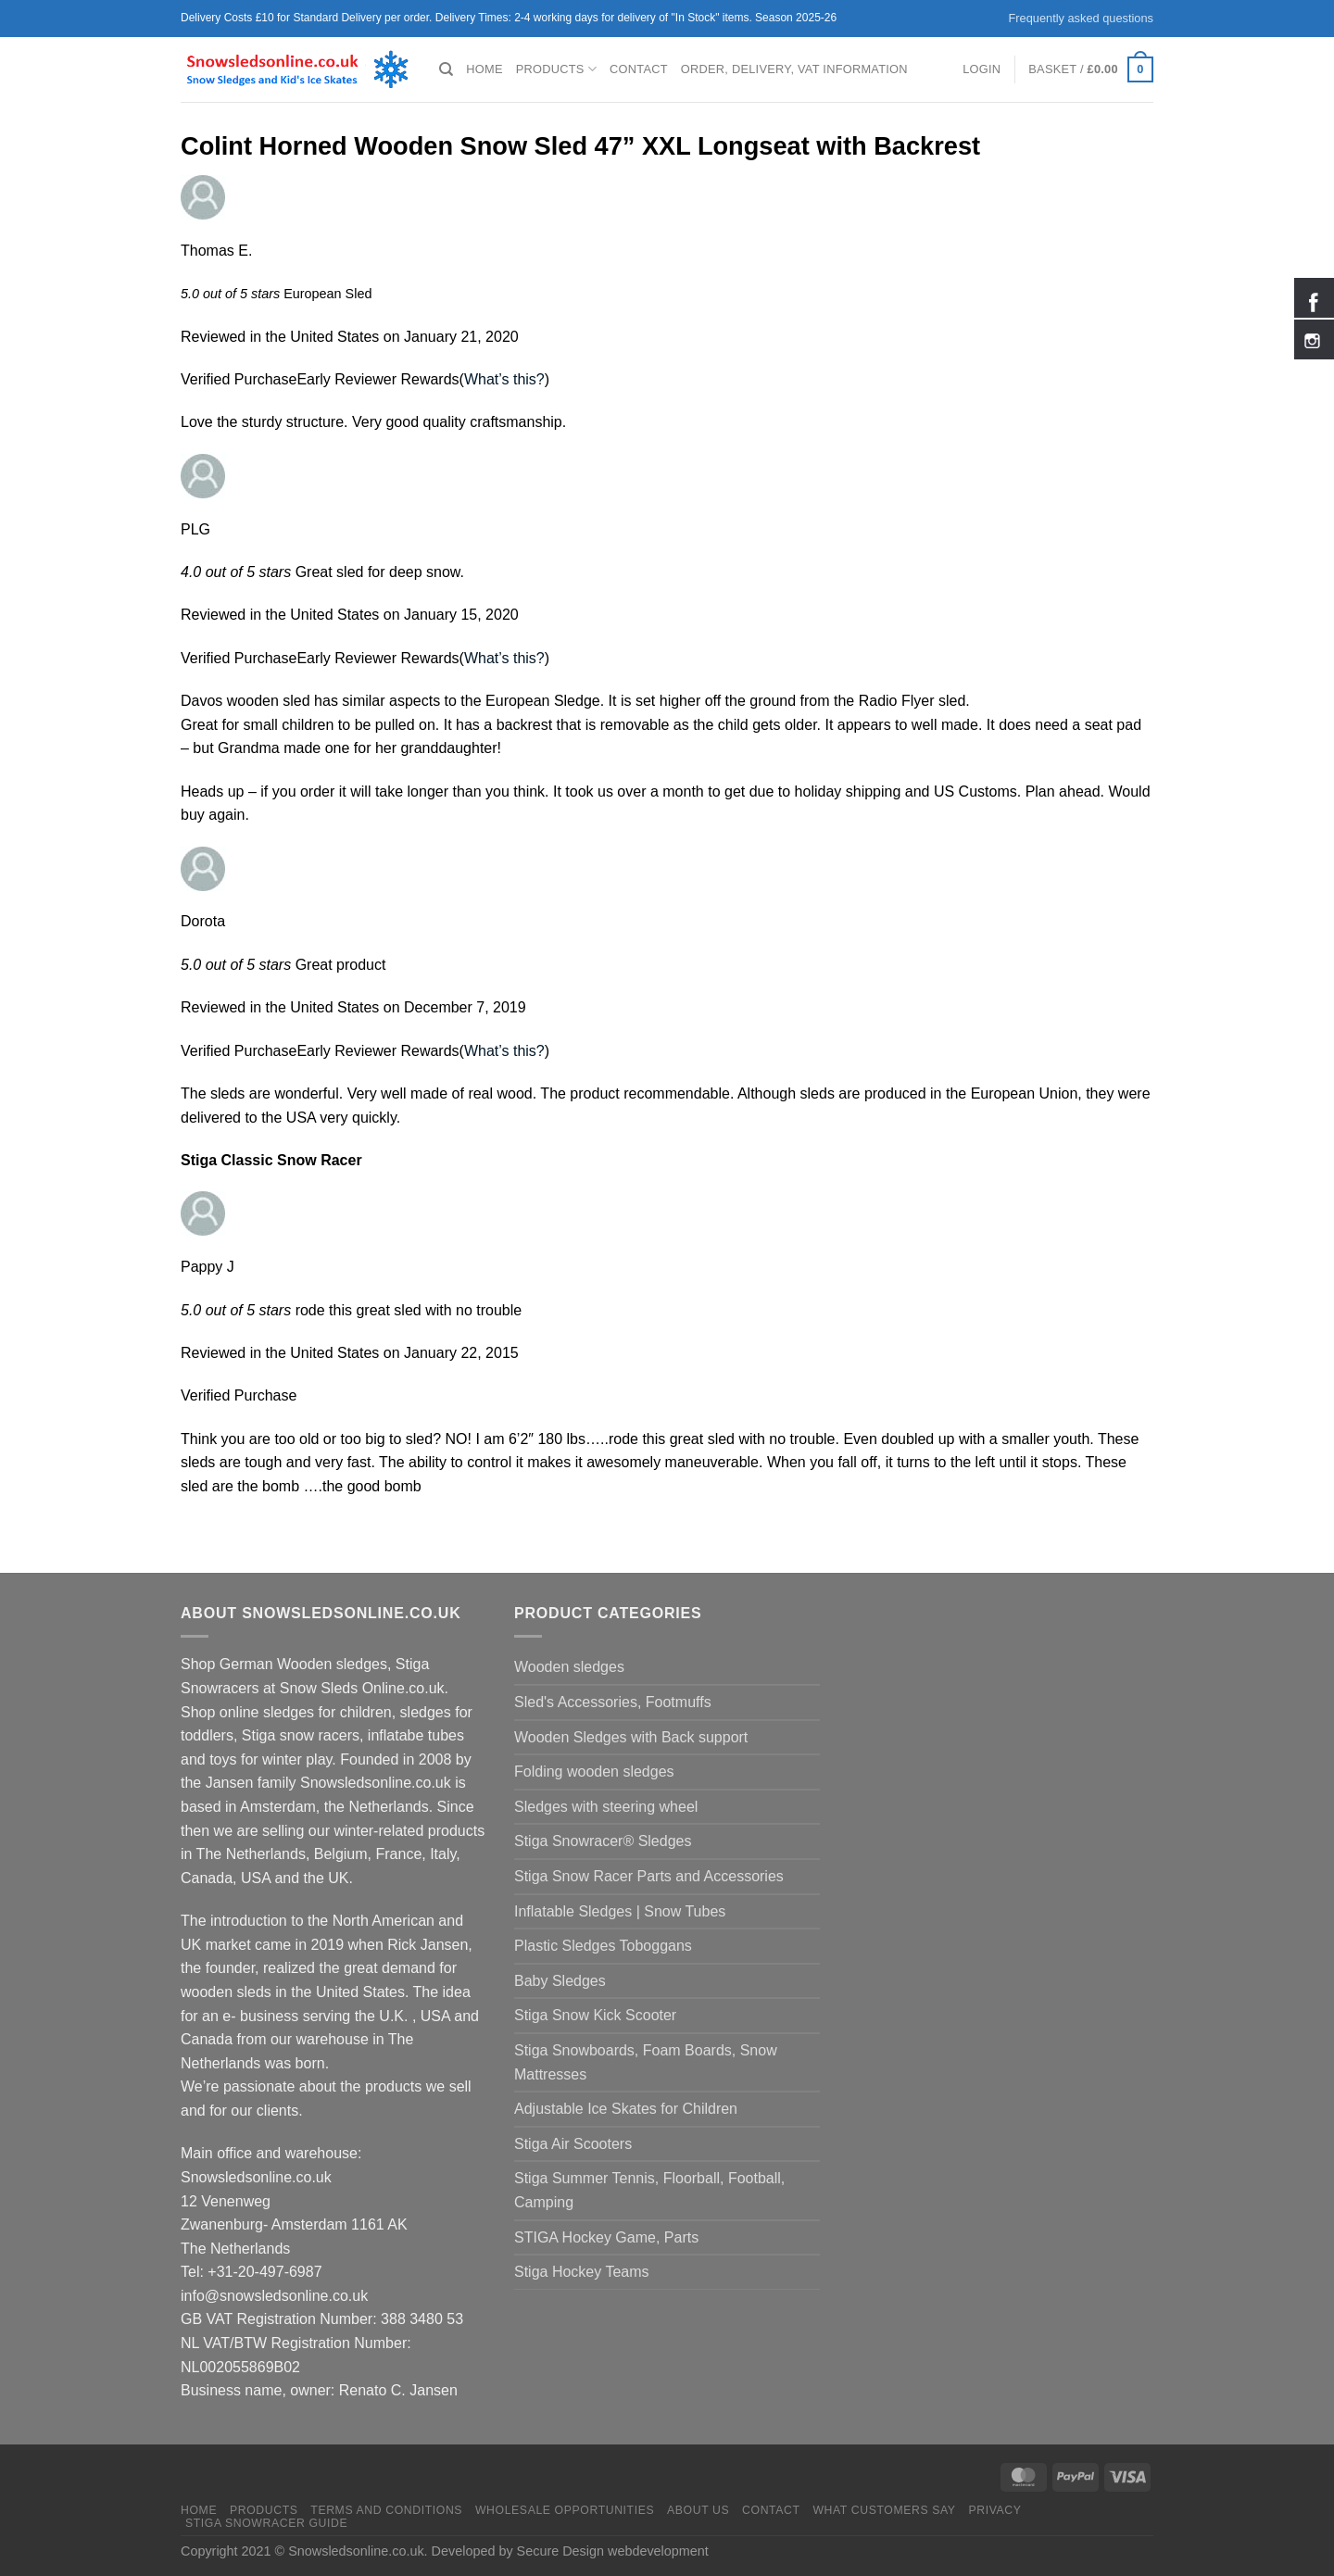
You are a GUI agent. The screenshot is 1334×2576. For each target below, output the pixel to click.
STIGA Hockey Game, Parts (606, 2237)
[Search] (446, 69)
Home (484, 69)
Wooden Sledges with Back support (631, 1737)
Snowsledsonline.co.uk (355, 2551)
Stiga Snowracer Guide (266, 2523)
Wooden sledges (569, 1667)
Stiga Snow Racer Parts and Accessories (649, 1876)
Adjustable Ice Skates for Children (625, 2109)
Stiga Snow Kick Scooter (595, 2015)
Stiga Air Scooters (573, 2144)
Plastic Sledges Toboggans (603, 1946)
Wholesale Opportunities (564, 2510)
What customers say (883, 2510)
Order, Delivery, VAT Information (794, 69)
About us (698, 2510)
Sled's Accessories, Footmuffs (612, 1702)
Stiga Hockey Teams (581, 2272)
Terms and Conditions (386, 2510)
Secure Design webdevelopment (613, 2551)
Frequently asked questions (1080, 18)
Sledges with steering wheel (606, 1807)
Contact (639, 69)
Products (556, 69)
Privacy (994, 2510)
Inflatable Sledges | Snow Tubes (619, 1911)
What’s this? (504, 379)
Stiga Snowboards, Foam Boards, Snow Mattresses (645, 2062)
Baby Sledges (560, 1981)
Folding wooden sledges (594, 1771)
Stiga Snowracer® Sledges (602, 1841)
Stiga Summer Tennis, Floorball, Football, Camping (649, 2190)
